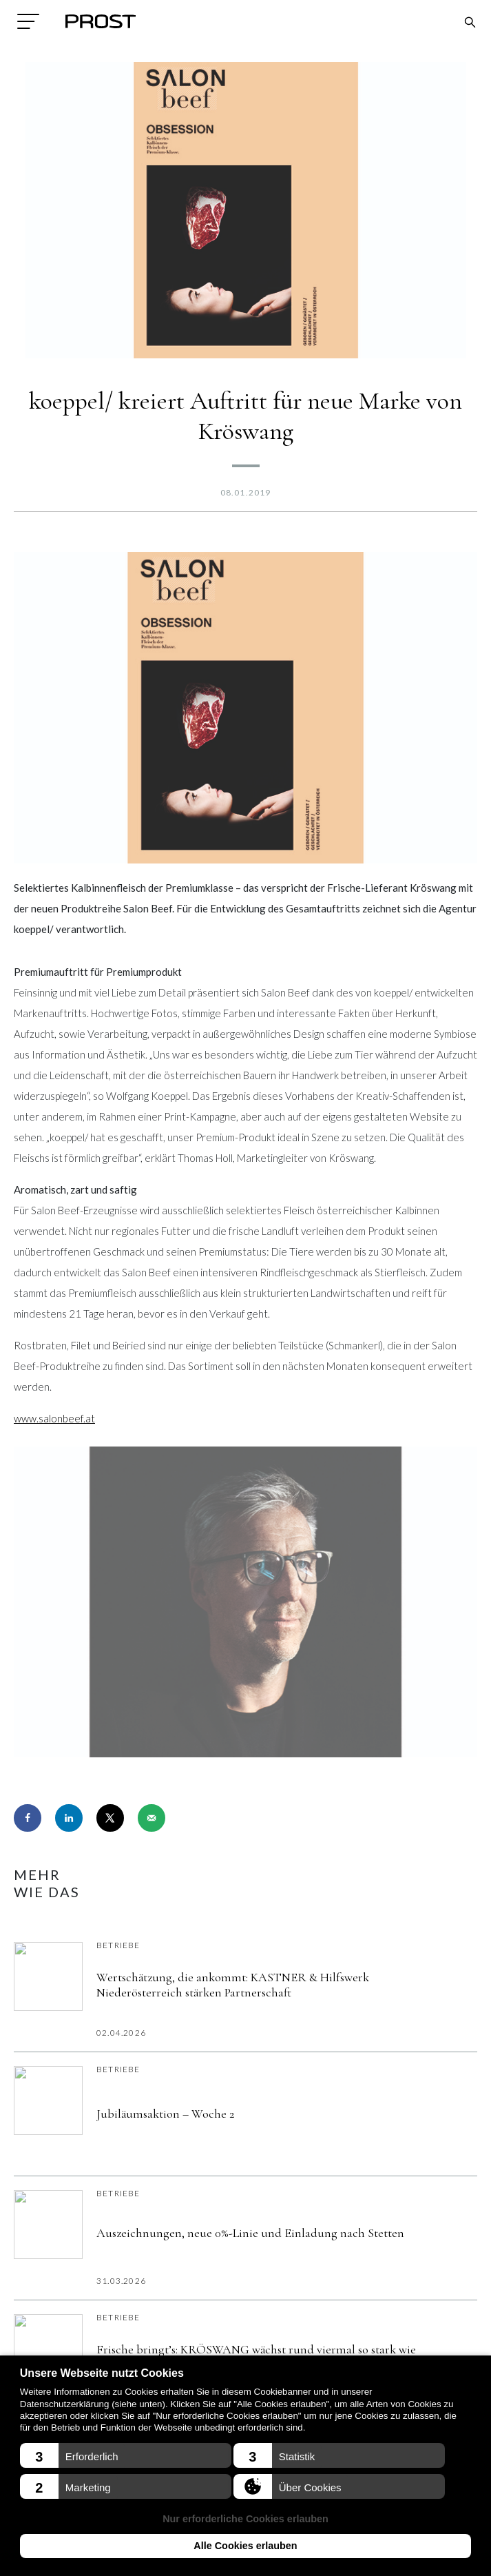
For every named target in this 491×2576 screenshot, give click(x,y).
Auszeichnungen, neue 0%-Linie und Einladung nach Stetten (250, 2232)
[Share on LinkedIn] (69, 1818)
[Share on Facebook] (27, 1818)
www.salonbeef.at (54, 1418)
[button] (125, 2455)
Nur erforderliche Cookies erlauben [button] (245, 2518)
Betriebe (118, 1945)
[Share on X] (110, 1818)
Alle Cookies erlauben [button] (245, 2545)
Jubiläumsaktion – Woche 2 (165, 2113)
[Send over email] (151, 1818)
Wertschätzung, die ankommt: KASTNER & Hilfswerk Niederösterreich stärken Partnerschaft (232, 1985)
